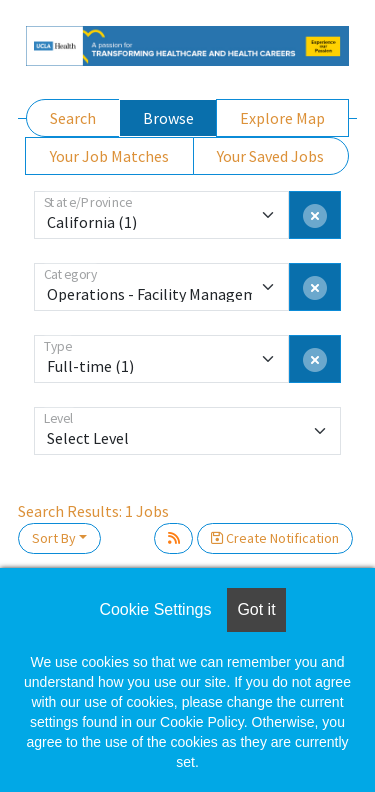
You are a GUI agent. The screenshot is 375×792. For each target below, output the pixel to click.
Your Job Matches (109, 156)
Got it (256, 609)
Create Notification (275, 538)
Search (73, 118)
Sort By (54, 538)
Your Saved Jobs (270, 156)
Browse (168, 118)
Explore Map (282, 118)
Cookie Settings (155, 609)
